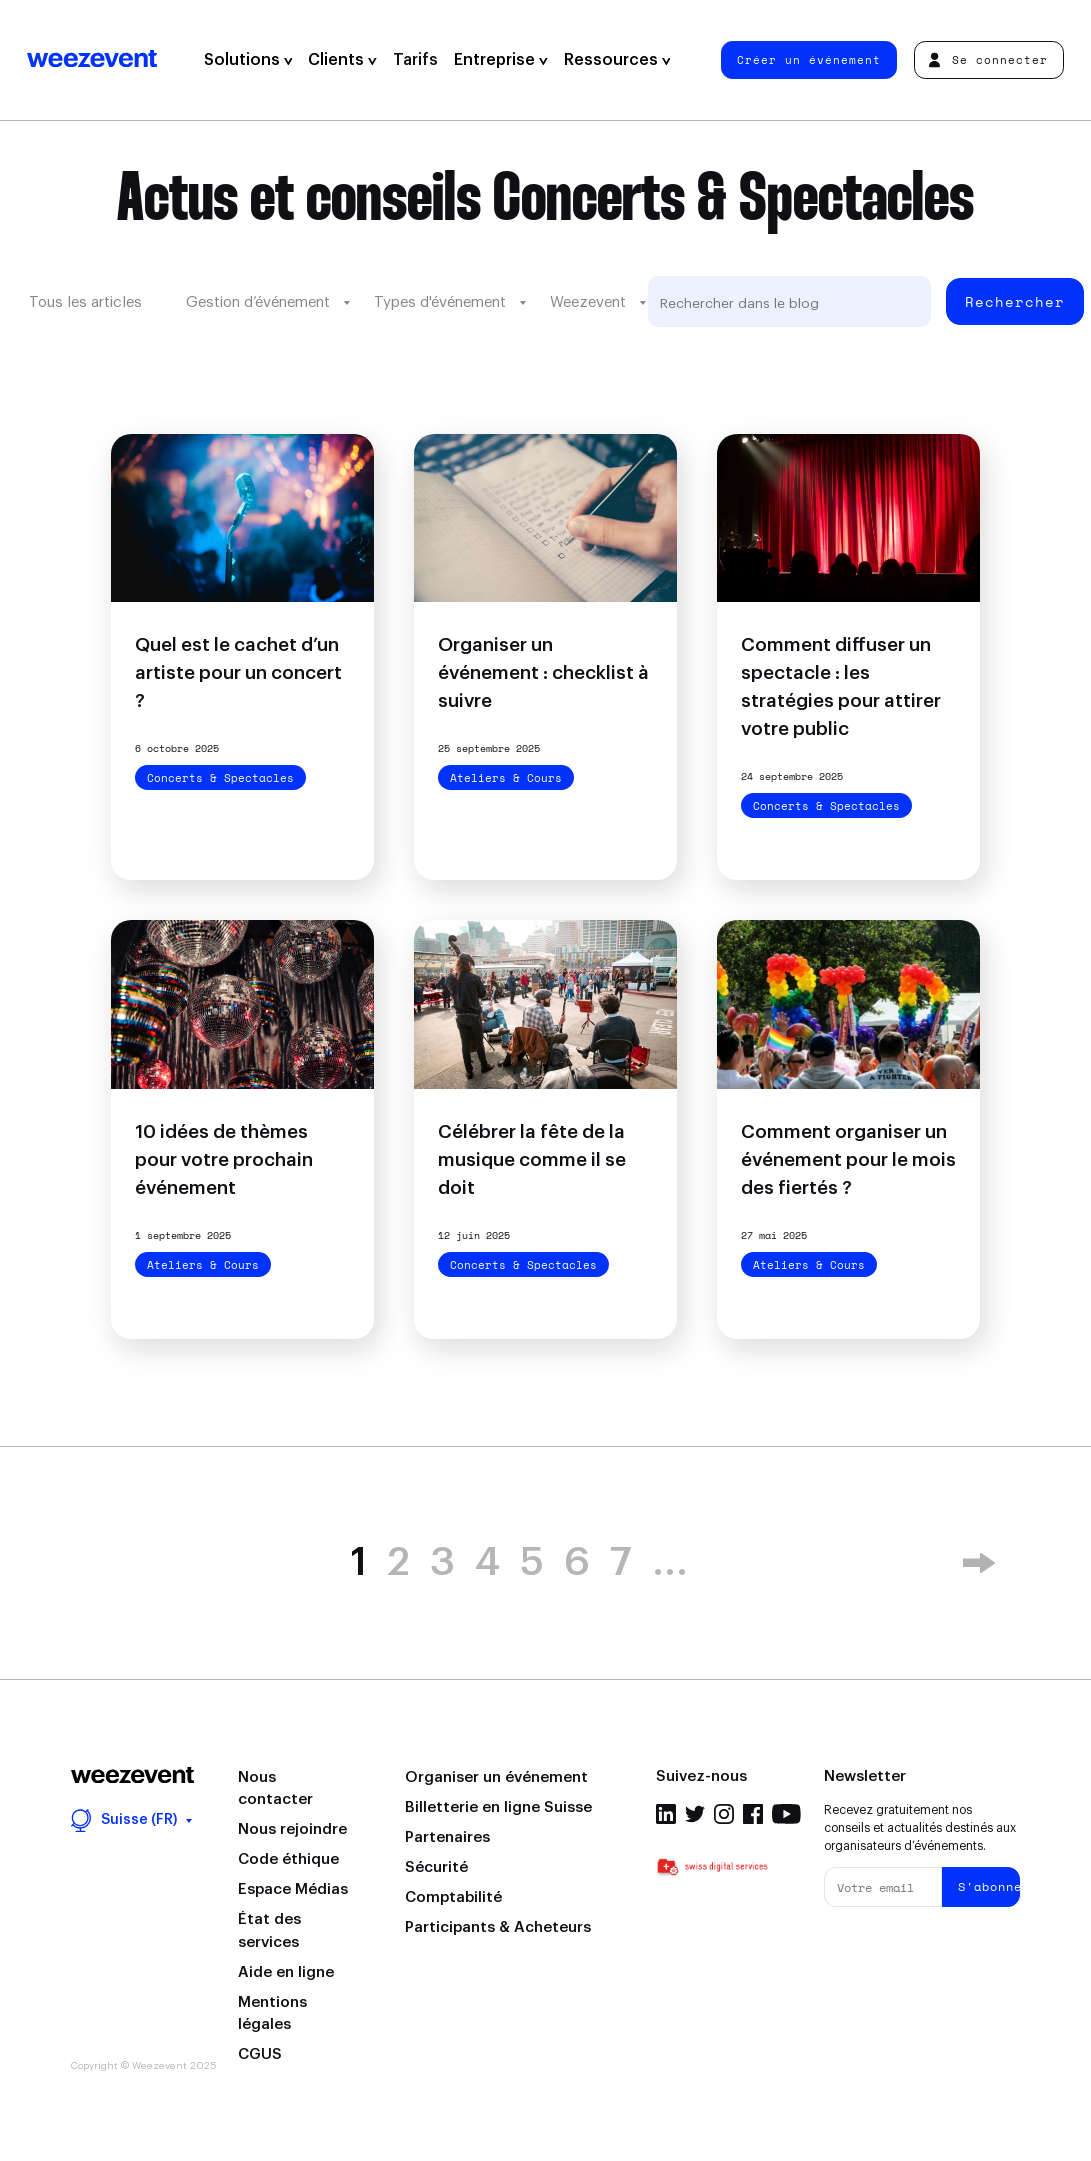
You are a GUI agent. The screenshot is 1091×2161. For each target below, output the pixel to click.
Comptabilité (453, 1897)
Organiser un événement (496, 1777)
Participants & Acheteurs (498, 1927)
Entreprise (501, 60)
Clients (342, 60)
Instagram (724, 1814)
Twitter (695, 1814)
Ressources (617, 60)
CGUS (260, 2054)
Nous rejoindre (292, 1829)
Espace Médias (293, 1889)
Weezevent (92, 60)
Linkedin (666, 1814)
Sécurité (436, 1867)
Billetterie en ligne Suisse (498, 1807)
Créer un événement (809, 59)
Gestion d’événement (258, 302)
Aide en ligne (286, 1972)
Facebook (753, 1814)
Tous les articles (85, 302)
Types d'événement (440, 302)
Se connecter (988, 59)
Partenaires (447, 1837)
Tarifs (415, 60)
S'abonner (989, 1886)
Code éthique (288, 1859)
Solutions (248, 60)
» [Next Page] (979, 1563)
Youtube (786, 1814)
